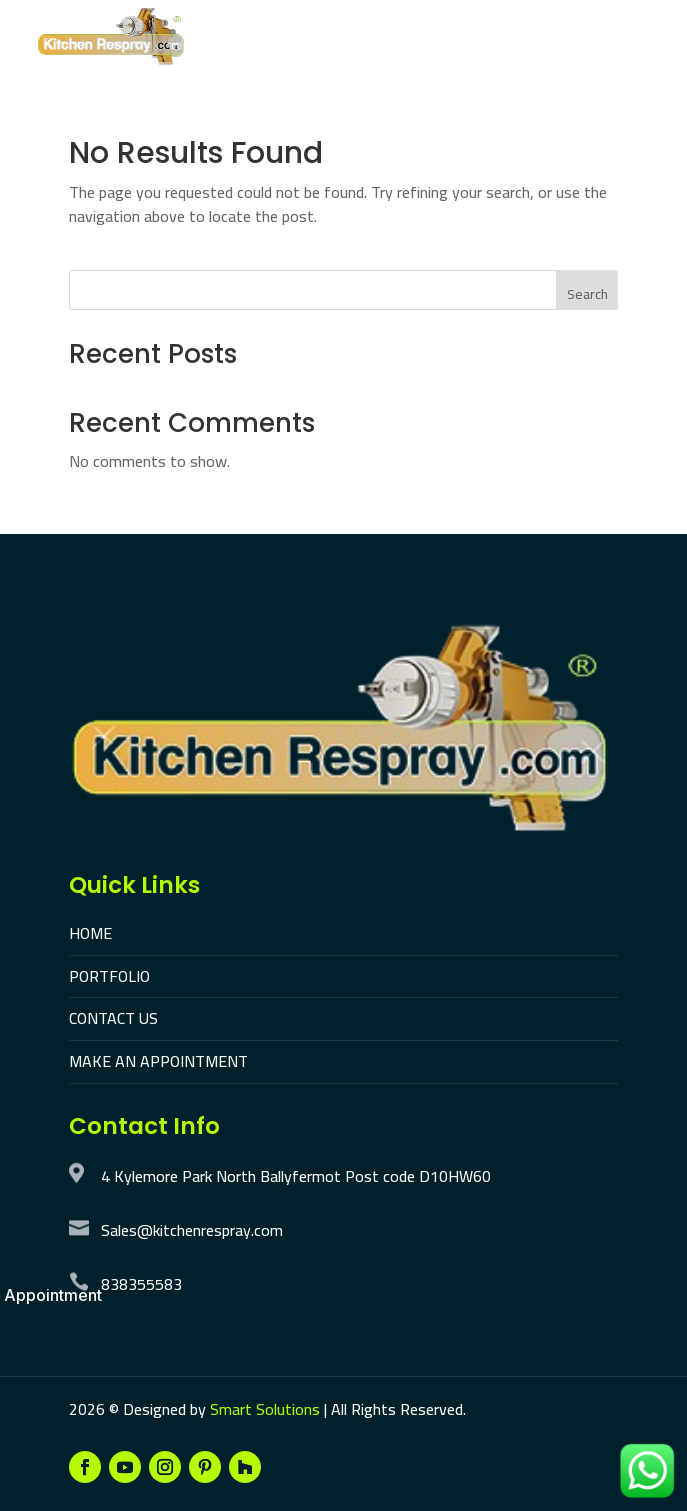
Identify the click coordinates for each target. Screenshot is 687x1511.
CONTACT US (113, 1018)
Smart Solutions (265, 1409)
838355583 (141, 1284)
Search (587, 294)
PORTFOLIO (109, 976)
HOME (90, 933)
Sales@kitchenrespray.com (192, 1230)
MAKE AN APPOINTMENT (158, 1061)
